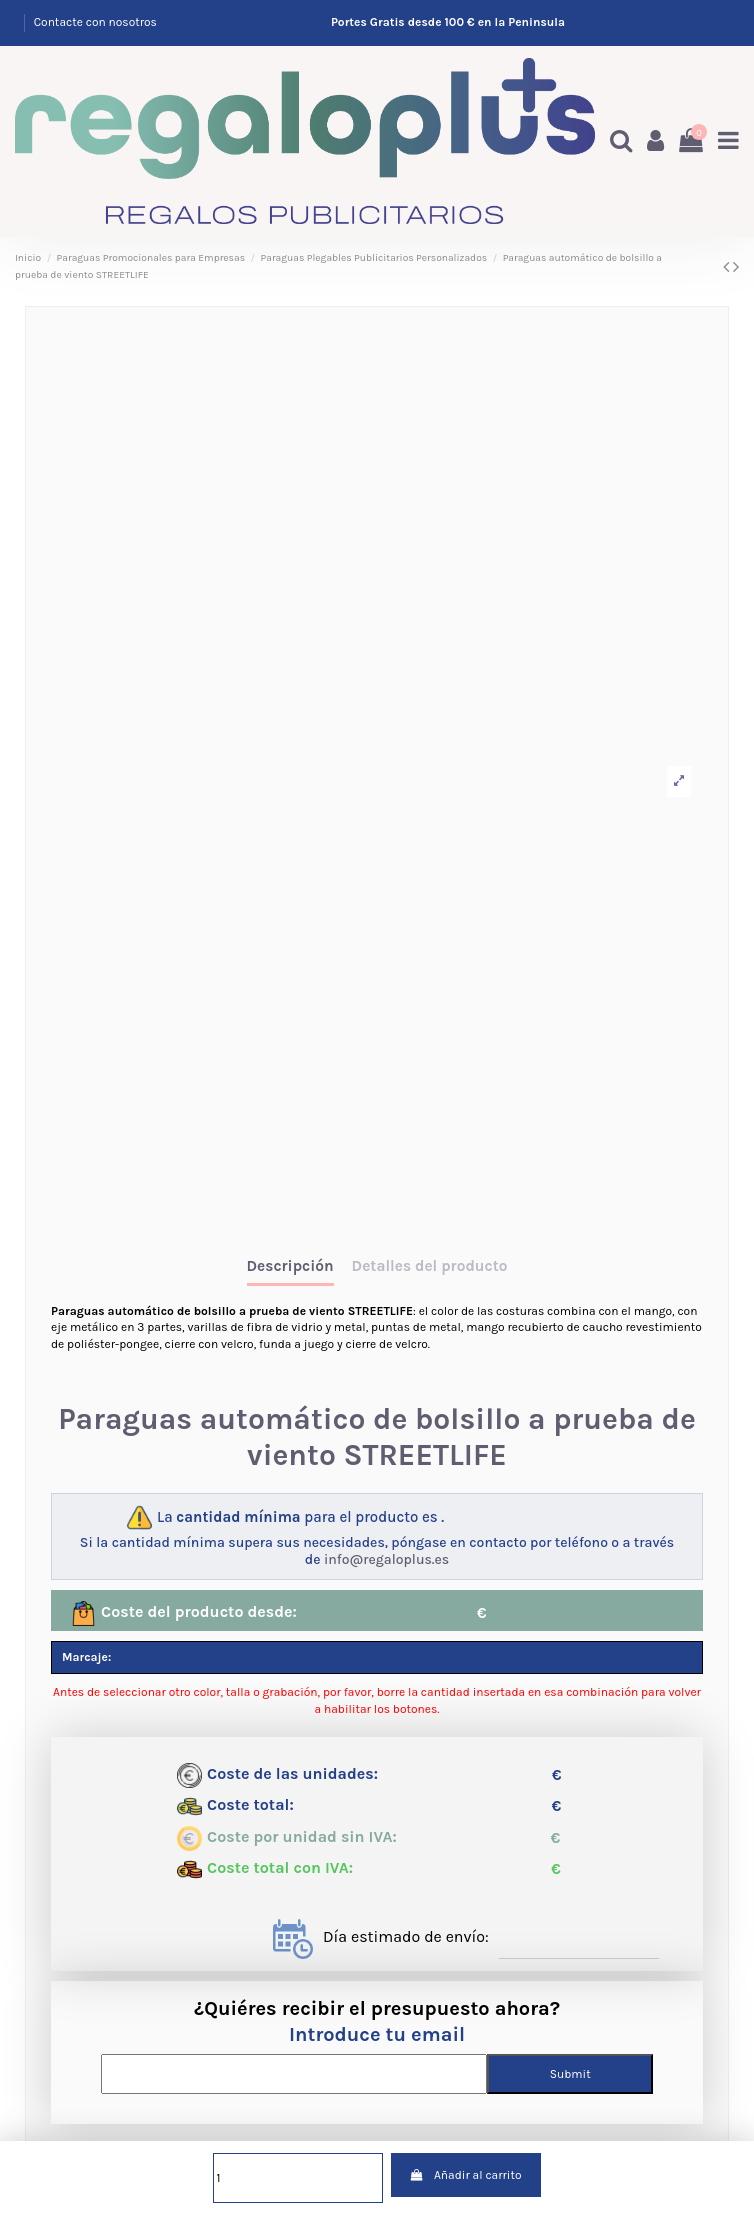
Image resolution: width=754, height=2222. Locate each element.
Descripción (290, 1266)
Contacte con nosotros (95, 22)
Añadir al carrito (466, 2175)
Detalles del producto (430, 1266)
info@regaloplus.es (386, 1559)
